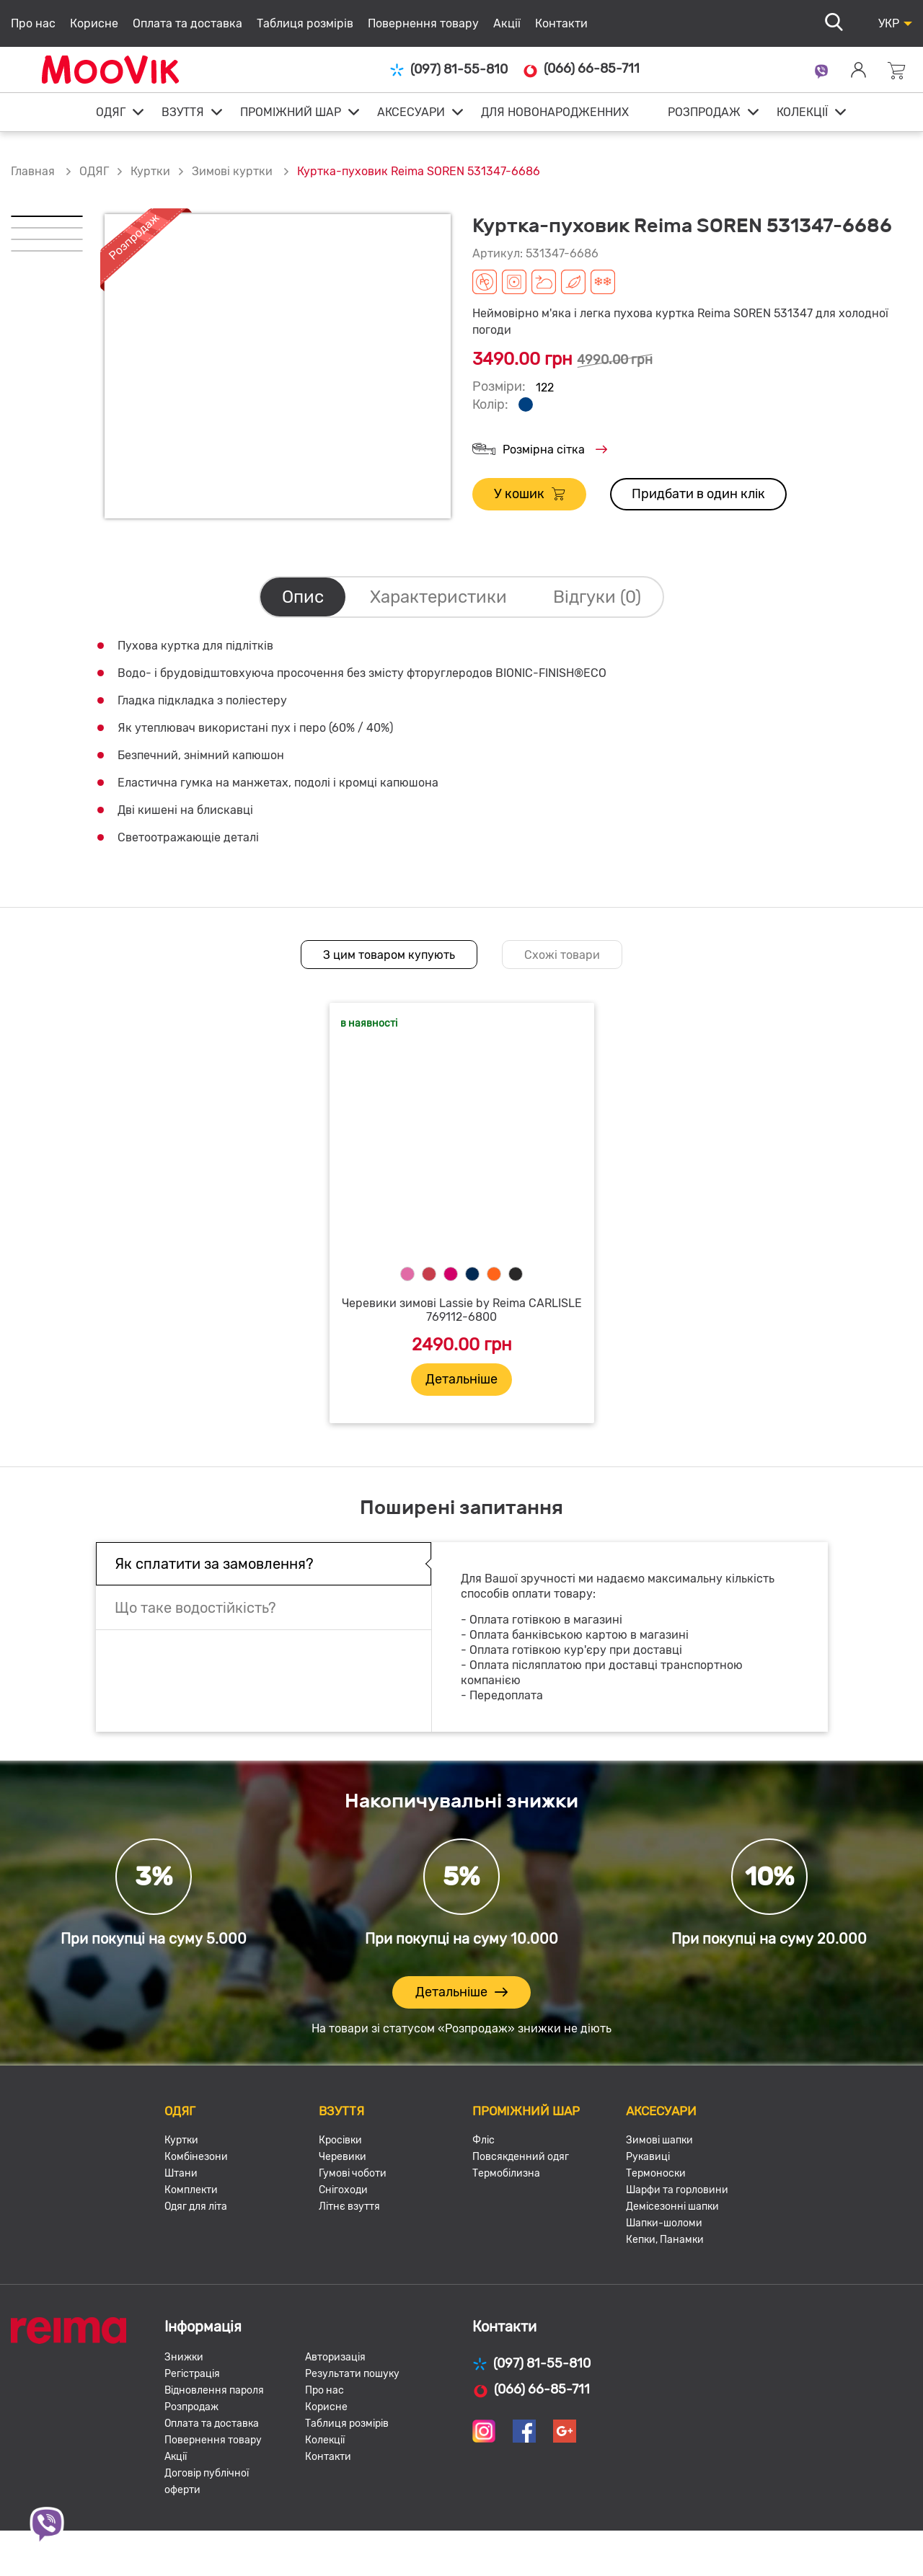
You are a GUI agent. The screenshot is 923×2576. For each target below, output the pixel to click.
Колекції (325, 2440)
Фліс (483, 2140)
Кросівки (340, 2140)
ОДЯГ (110, 112)
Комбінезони (196, 2157)
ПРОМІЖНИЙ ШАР (290, 112)
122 (545, 387)
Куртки (150, 171)
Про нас (33, 23)
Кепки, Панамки (665, 2240)
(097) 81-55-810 (448, 69)
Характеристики (438, 597)
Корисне (94, 23)
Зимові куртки (233, 171)
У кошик (529, 494)
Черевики (342, 2157)
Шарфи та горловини (677, 2190)
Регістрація (192, 2374)
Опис (303, 597)
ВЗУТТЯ (183, 112)
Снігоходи (343, 2190)
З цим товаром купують (389, 955)
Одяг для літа (195, 2206)
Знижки (183, 2357)
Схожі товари (562, 955)
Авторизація (335, 2357)
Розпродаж (191, 2407)
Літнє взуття (349, 2206)
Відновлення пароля (214, 2390)
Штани (181, 2173)
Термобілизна (506, 2173)
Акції (507, 23)
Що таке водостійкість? (195, 1607)
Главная (33, 171)
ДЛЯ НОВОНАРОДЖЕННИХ (555, 112)
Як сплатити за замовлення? (214, 1563)
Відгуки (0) (597, 597)
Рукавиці (648, 2157)
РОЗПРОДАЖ (704, 112)
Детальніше (461, 1379)
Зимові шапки (659, 2140)
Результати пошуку (352, 2374)
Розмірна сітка (539, 450)
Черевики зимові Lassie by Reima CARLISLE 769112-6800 (462, 1310)
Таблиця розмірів (305, 23)
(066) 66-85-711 (581, 69)
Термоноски (656, 2173)
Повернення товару (423, 23)
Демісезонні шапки (672, 2206)
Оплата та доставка (187, 23)
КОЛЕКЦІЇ (802, 112)
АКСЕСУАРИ (411, 112)
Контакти (561, 23)
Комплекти (191, 2190)
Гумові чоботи (353, 2173)
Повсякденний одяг (520, 2157)
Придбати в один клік (698, 494)
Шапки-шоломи (664, 2223)
